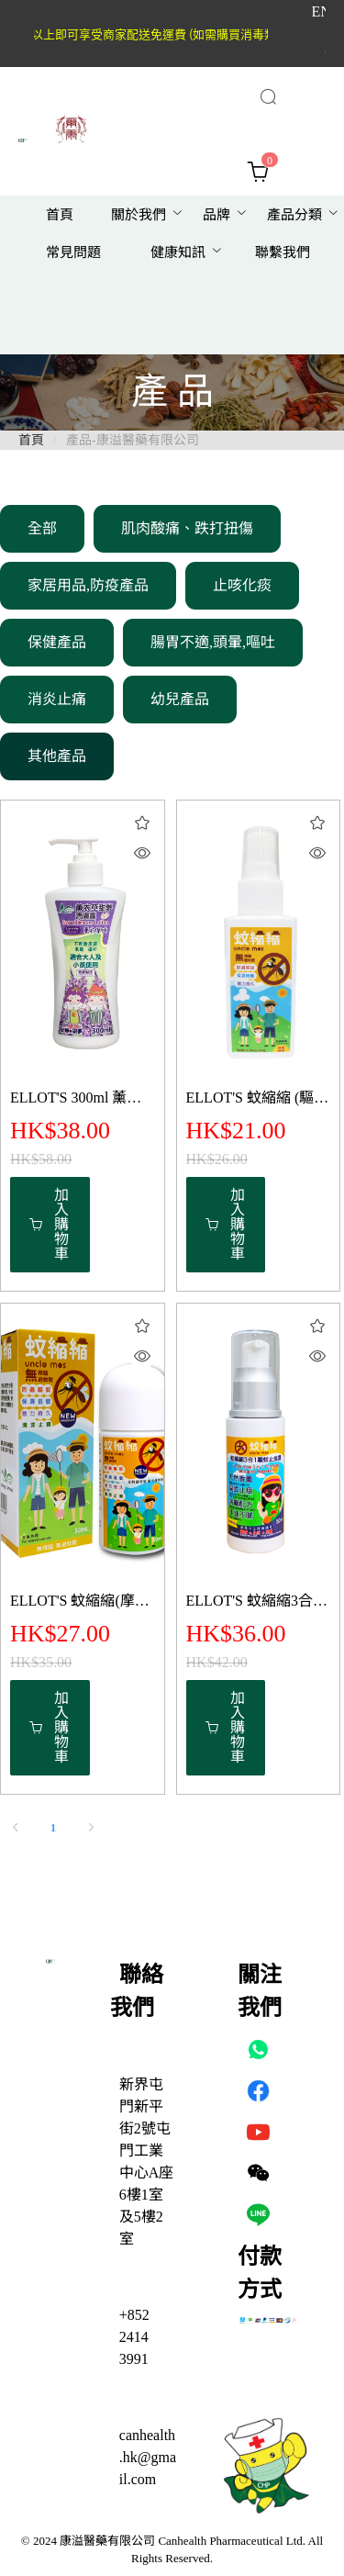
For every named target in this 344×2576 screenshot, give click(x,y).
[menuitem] (60, 215)
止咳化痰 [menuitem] (242, 585)
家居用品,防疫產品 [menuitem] (88, 585)
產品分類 (294, 214)
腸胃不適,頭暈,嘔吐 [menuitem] (212, 642)
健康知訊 (177, 252)
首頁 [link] (31, 440)
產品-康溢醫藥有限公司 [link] (132, 440)
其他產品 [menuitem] (57, 756)
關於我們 (138, 214)
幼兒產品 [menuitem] (179, 699)
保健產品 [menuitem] (57, 642)
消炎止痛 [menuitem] (57, 699)
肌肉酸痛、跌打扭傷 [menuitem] (187, 528)
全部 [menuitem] (42, 528)
